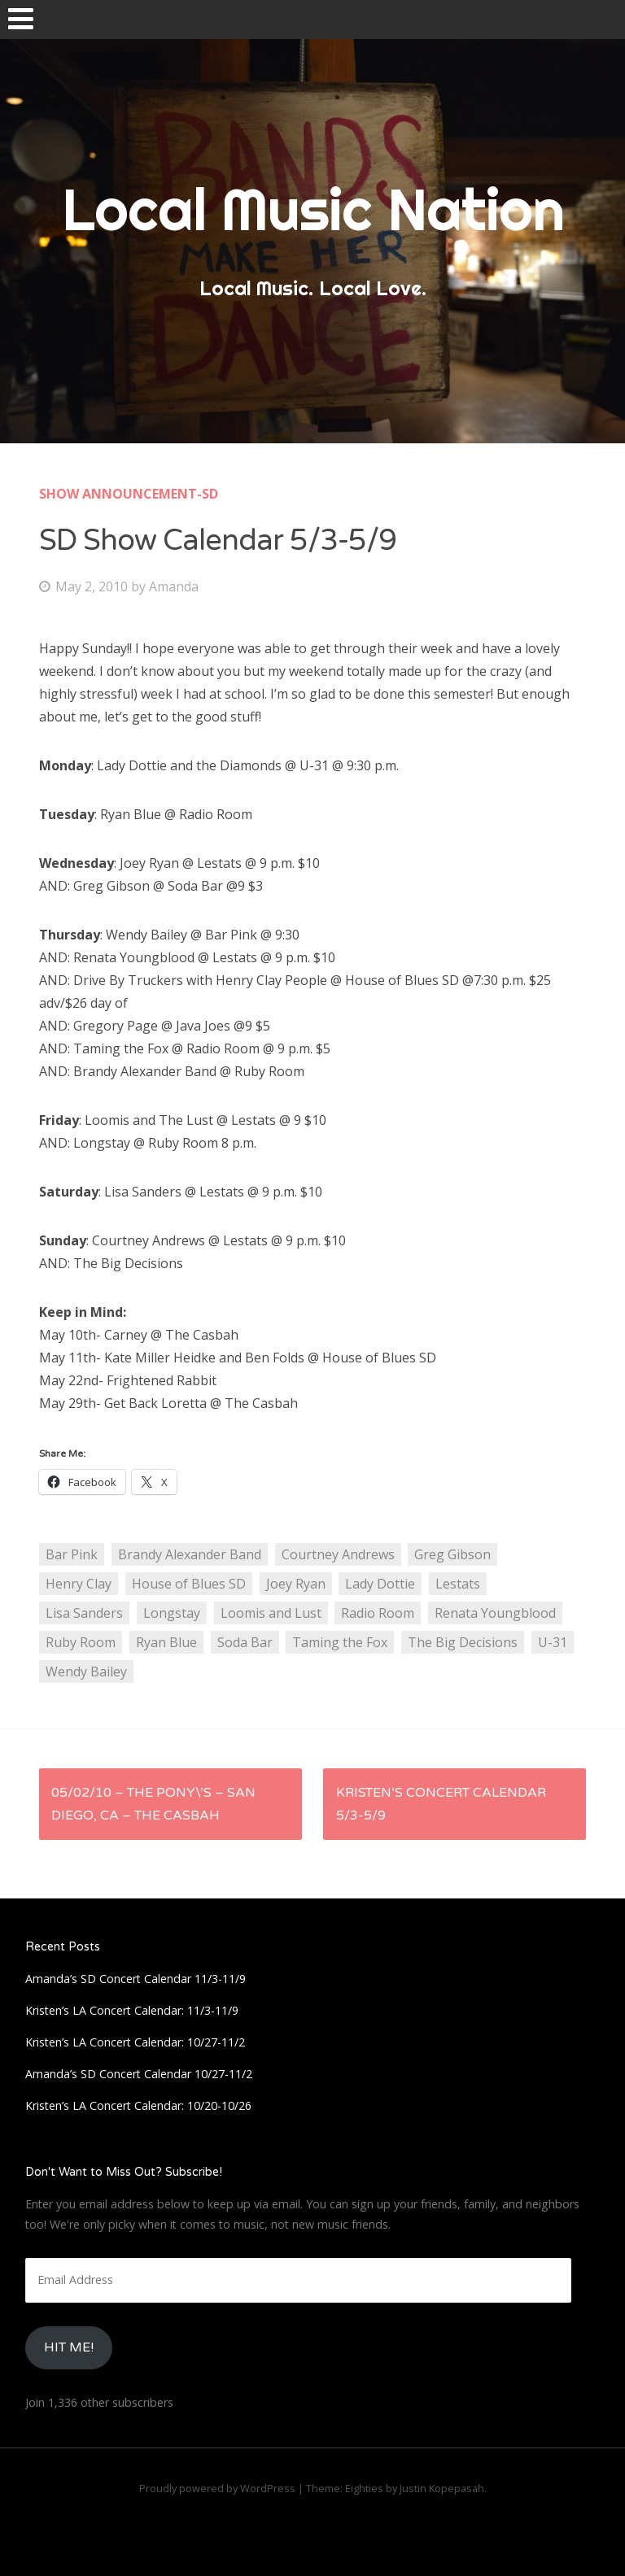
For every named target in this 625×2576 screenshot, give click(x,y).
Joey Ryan (296, 1584)
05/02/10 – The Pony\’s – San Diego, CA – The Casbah (153, 1804)
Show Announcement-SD (128, 494)
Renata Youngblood (495, 1613)
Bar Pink (72, 1554)
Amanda (174, 586)
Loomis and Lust (271, 1613)
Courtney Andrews (338, 1554)
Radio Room (377, 1613)
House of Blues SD (189, 1584)
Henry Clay (78, 1584)
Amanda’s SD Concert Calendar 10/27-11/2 (138, 2073)
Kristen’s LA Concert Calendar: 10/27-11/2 (135, 2042)
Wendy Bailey (86, 1671)
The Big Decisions (463, 1642)
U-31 (552, 1642)
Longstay (171, 1613)
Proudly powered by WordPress (217, 2488)
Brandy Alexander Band (189, 1554)
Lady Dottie (380, 1584)
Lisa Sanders (84, 1613)
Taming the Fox (339, 1642)
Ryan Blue (166, 1642)
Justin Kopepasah (442, 2488)
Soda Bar (245, 1642)
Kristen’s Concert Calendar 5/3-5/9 (441, 1804)
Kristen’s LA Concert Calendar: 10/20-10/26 (138, 2105)
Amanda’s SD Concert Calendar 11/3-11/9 (135, 1978)
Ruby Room (81, 1642)
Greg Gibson (452, 1554)
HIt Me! (69, 2347)
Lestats (457, 1584)
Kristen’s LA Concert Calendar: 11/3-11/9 (131, 2010)
